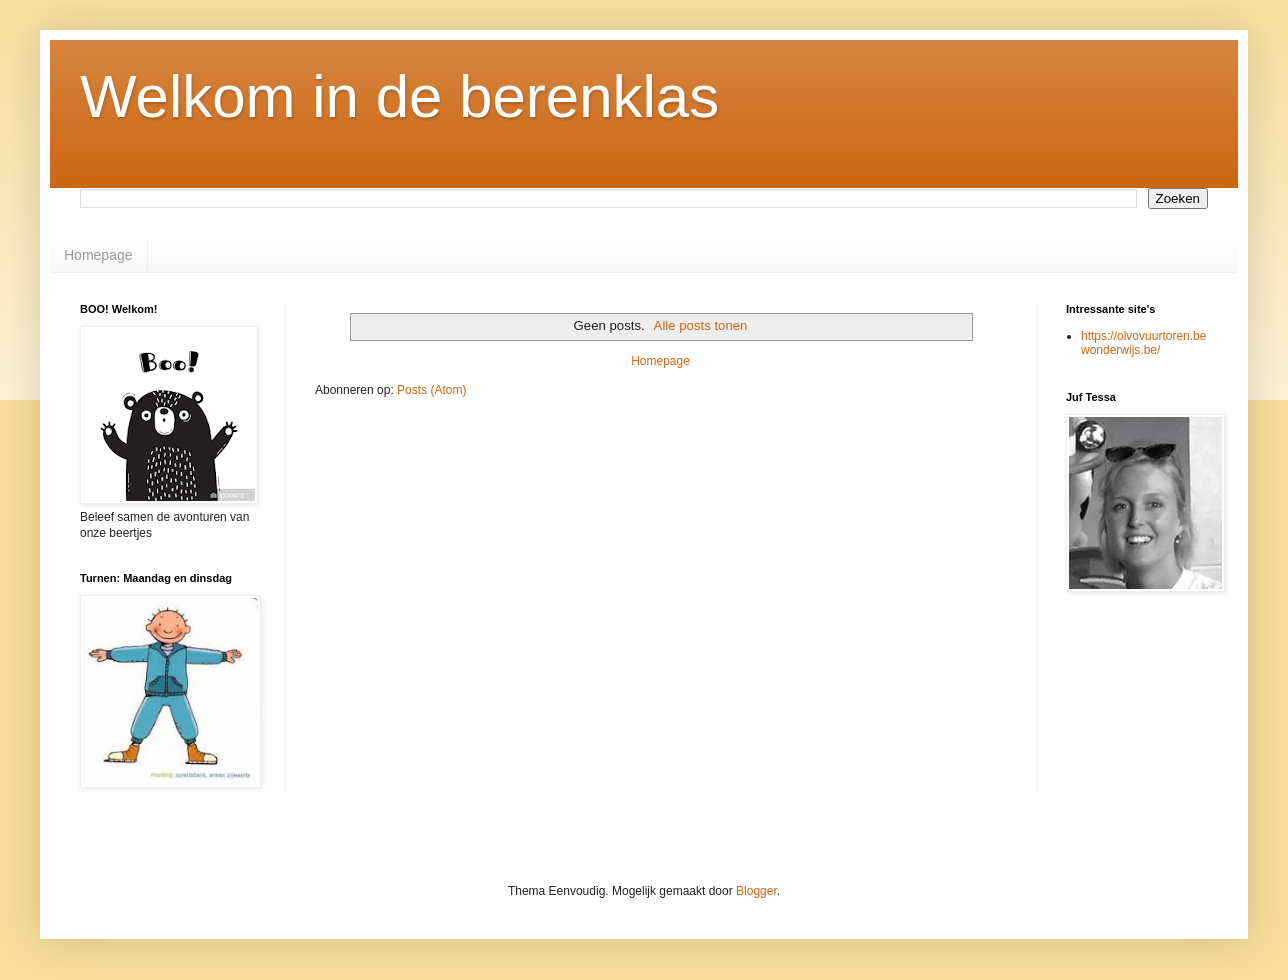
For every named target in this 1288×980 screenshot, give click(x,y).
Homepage (98, 255)
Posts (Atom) (431, 390)
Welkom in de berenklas (399, 96)
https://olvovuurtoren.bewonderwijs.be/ (1143, 343)
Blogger (756, 891)
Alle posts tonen (701, 325)
